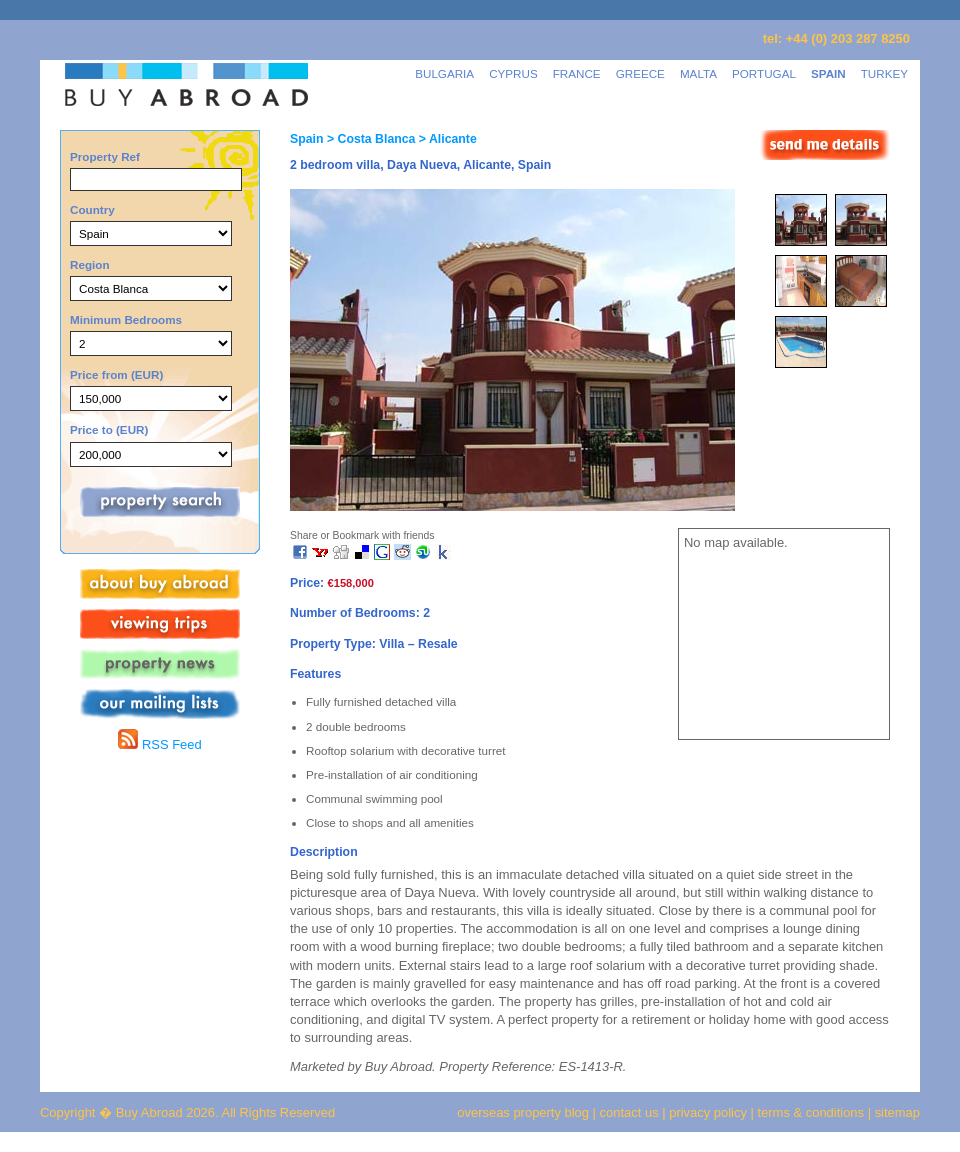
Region (90, 264)
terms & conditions (813, 1112)
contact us (629, 1112)
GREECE (640, 73)
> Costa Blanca (369, 139)
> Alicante (445, 139)
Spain (306, 139)
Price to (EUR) (109, 429)
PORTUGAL (764, 73)
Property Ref (105, 156)
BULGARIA (444, 73)
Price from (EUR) (116, 374)
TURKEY (884, 73)
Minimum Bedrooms (126, 319)
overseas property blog (523, 1112)
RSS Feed (159, 744)
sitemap (895, 1112)
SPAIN (828, 73)
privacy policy (708, 1112)
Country (92, 209)
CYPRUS (513, 73)
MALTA (698, 73)
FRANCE (577, 73)
